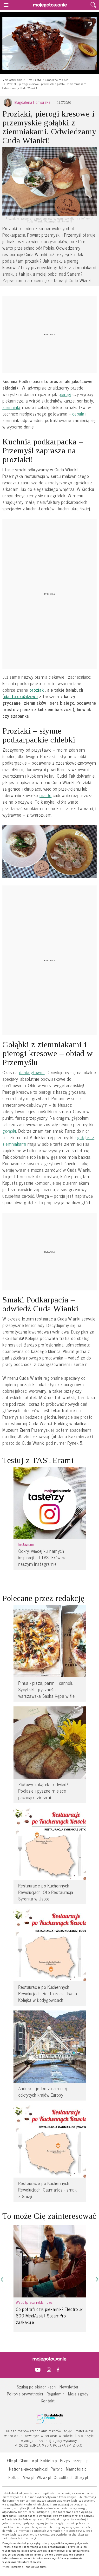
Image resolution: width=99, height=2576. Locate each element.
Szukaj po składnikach (36, 2387)
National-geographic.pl (28, 2469)
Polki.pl (14, 2477)
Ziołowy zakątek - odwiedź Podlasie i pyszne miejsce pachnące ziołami (43, 1791)
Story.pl (81, 2477)
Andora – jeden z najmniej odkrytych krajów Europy (42, 2091)
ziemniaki (11, 407)
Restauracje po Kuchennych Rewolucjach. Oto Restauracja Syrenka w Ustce (45, 1892)
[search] (93, 5)
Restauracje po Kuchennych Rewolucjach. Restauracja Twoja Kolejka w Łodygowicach (47, 1993)
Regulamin (56, 2394)
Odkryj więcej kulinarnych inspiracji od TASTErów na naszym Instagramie (42, 1557)
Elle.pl (12, 2460)
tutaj (43, 2567)
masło (46, 795)
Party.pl (57, 2469)
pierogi (65, 394)
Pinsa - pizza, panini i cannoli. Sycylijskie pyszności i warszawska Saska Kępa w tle (46, 1689)
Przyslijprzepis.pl (75, 2460)
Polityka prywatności (25, 2394)
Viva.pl (28, 2477)
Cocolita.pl (63, 2477)
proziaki (37, 689)
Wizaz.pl (44, 2477)
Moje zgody (78, 2394)
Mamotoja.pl (76, 2469)
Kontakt (48, 2401)
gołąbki (9, 1130)
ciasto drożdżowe (21, 696)
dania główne (32, 1072)
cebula (78, 413)
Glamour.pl (29, 2460)
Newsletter (69, 2387)
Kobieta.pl (49, 2460)
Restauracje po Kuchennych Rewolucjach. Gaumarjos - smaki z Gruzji (48, 2189)
